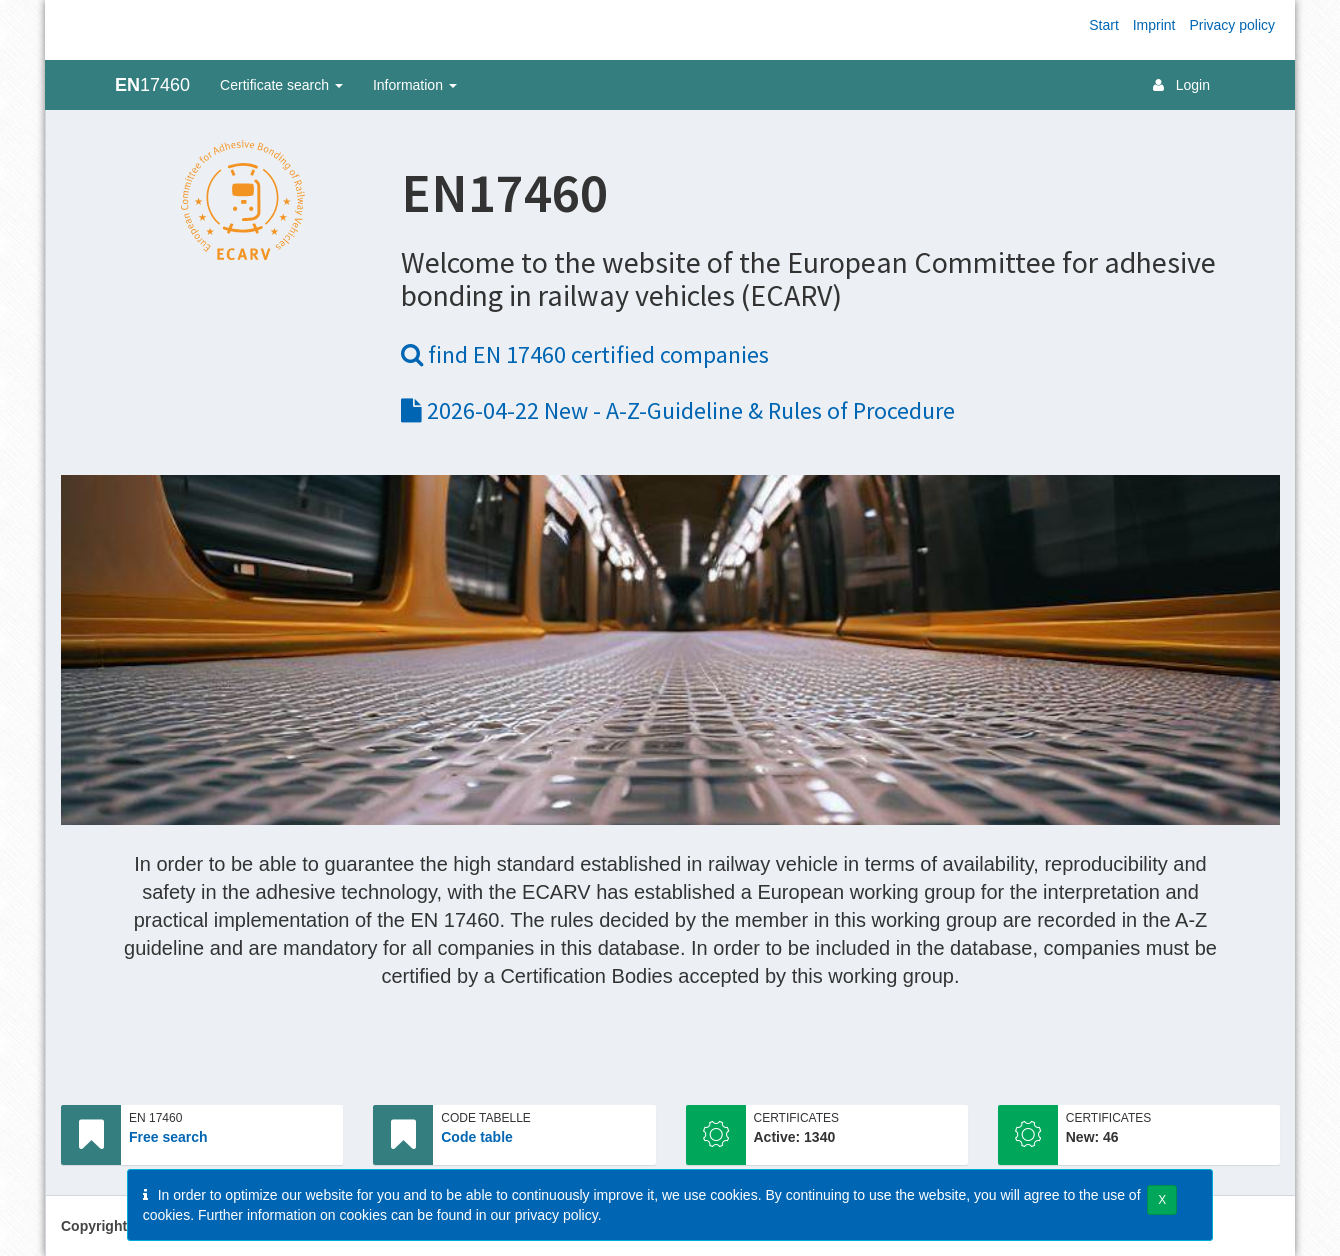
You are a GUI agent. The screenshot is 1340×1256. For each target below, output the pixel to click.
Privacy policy (1232, 25)
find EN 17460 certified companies (585, 354)
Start (1104, 25)
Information (415, 85)
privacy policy (556, 1215)
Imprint (1154, 25)
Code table (477, 1137)
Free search (168, 1137)
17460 (152, 85)
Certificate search (281, 85)
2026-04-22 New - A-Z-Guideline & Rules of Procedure (678, 410)
